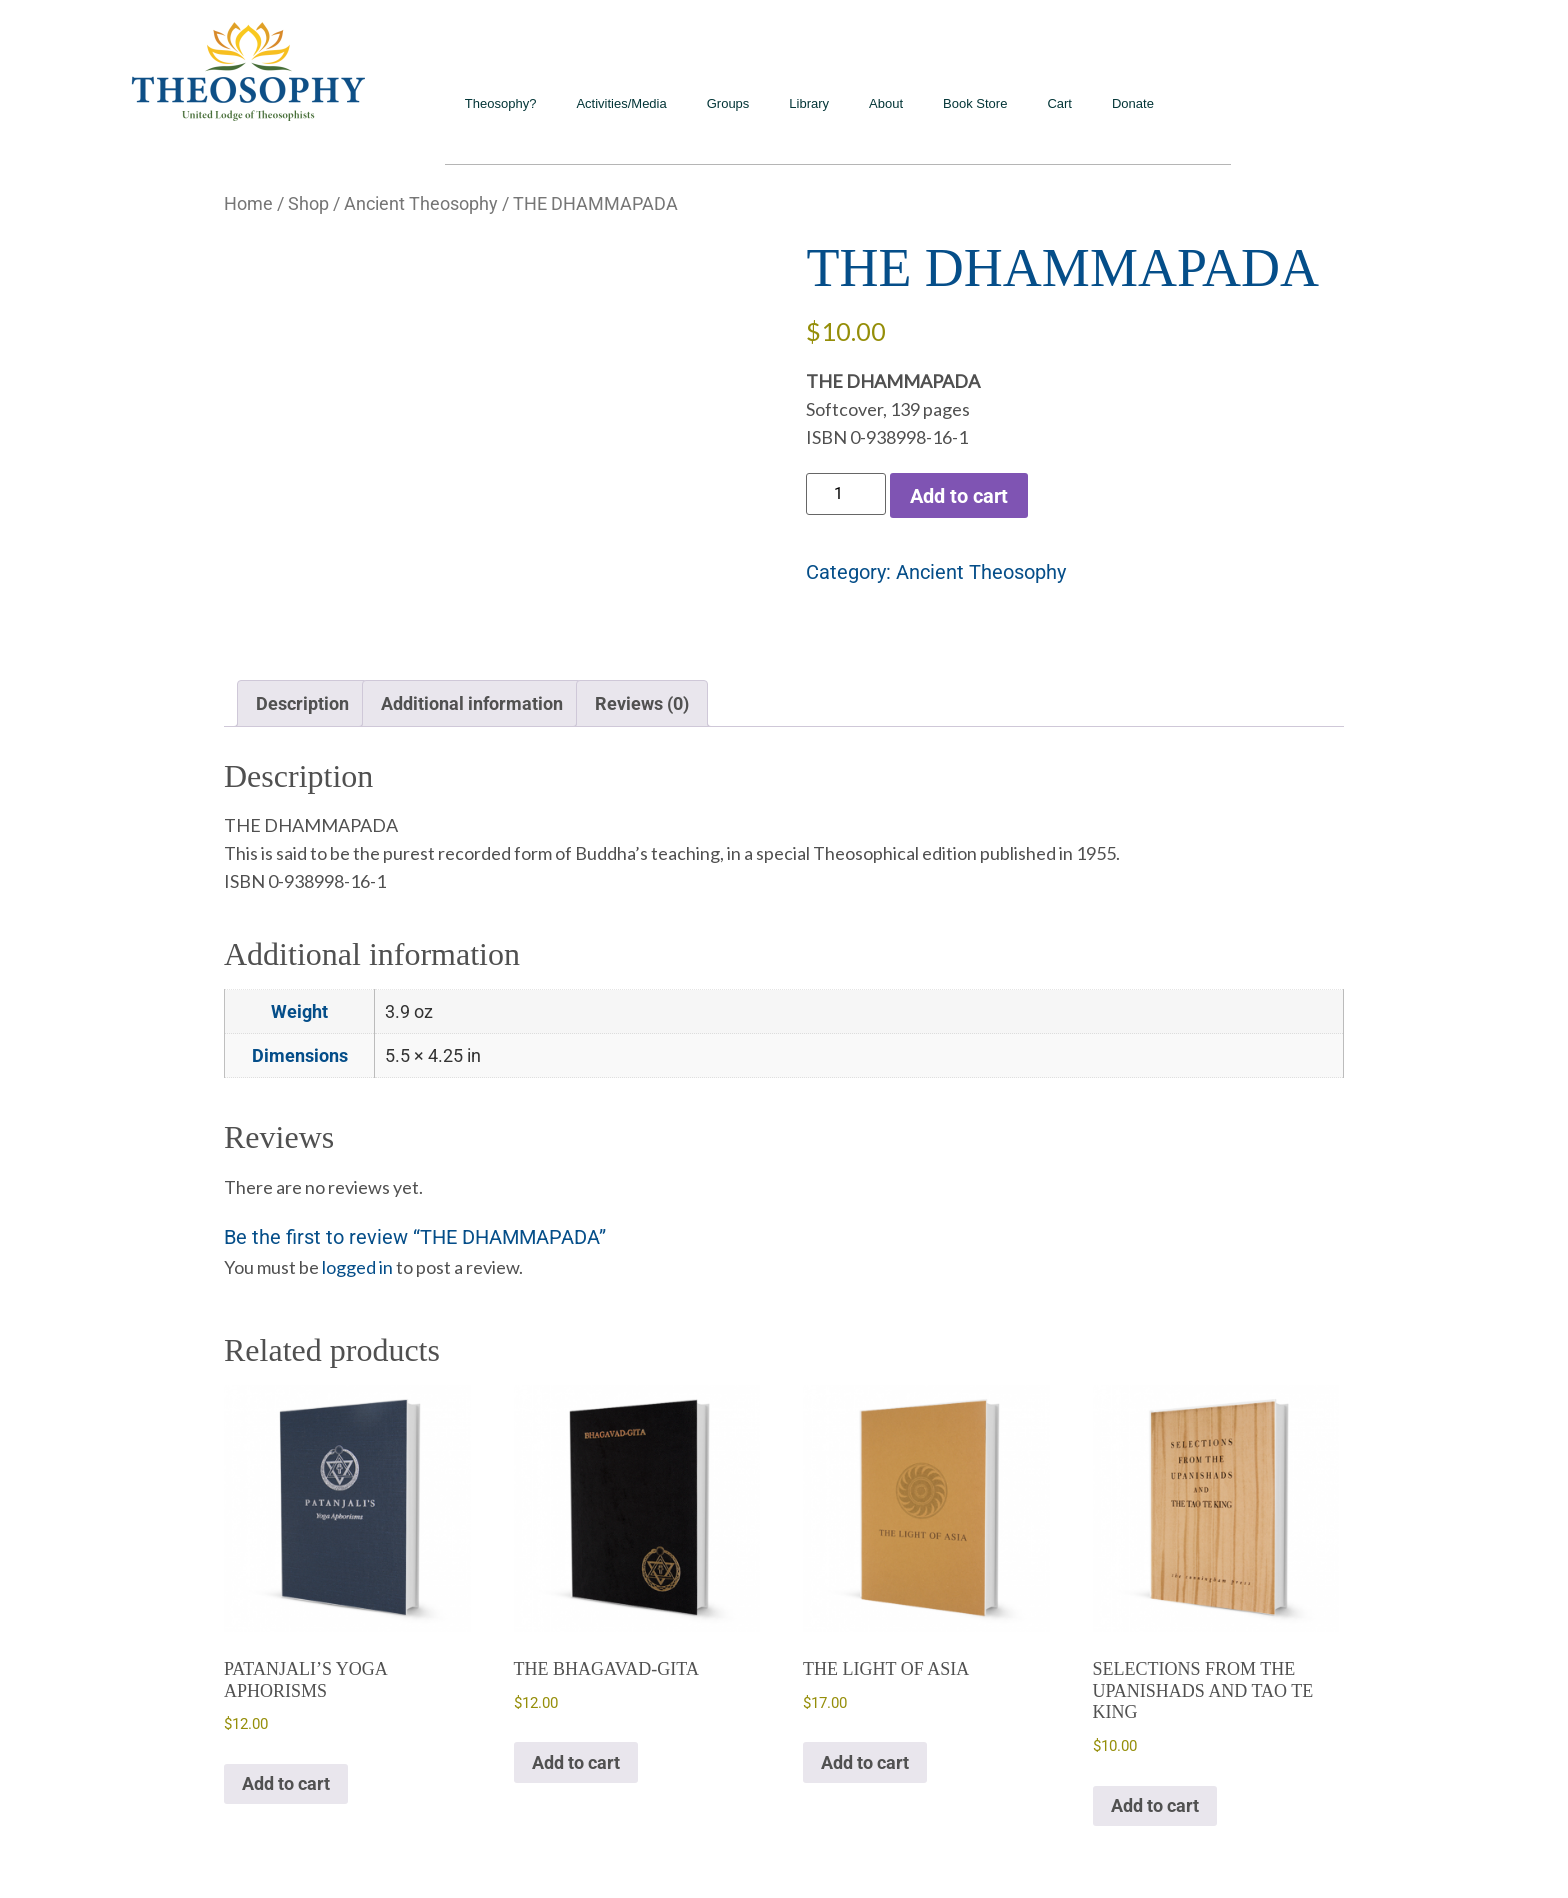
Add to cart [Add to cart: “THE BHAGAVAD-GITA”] (576, 1762)
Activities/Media (621, 103)
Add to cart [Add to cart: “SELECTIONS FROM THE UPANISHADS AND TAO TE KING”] (1155, 1805)
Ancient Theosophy (421, 203)
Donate (1133, 103)
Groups (728, 103)
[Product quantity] (846, 494)
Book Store (975, 103)
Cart (1059, 103)
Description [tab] (302, 703)
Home (248, 203)
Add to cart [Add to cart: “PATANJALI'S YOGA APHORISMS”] (286, 1783)
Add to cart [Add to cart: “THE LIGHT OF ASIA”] (865, 1762)
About (886, 103)
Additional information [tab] (472, 703)
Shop (308, 203)
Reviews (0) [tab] (642, 703)
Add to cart (959, 496)
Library (809, 103)
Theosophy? (501, 103)
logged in (357, 1267)
